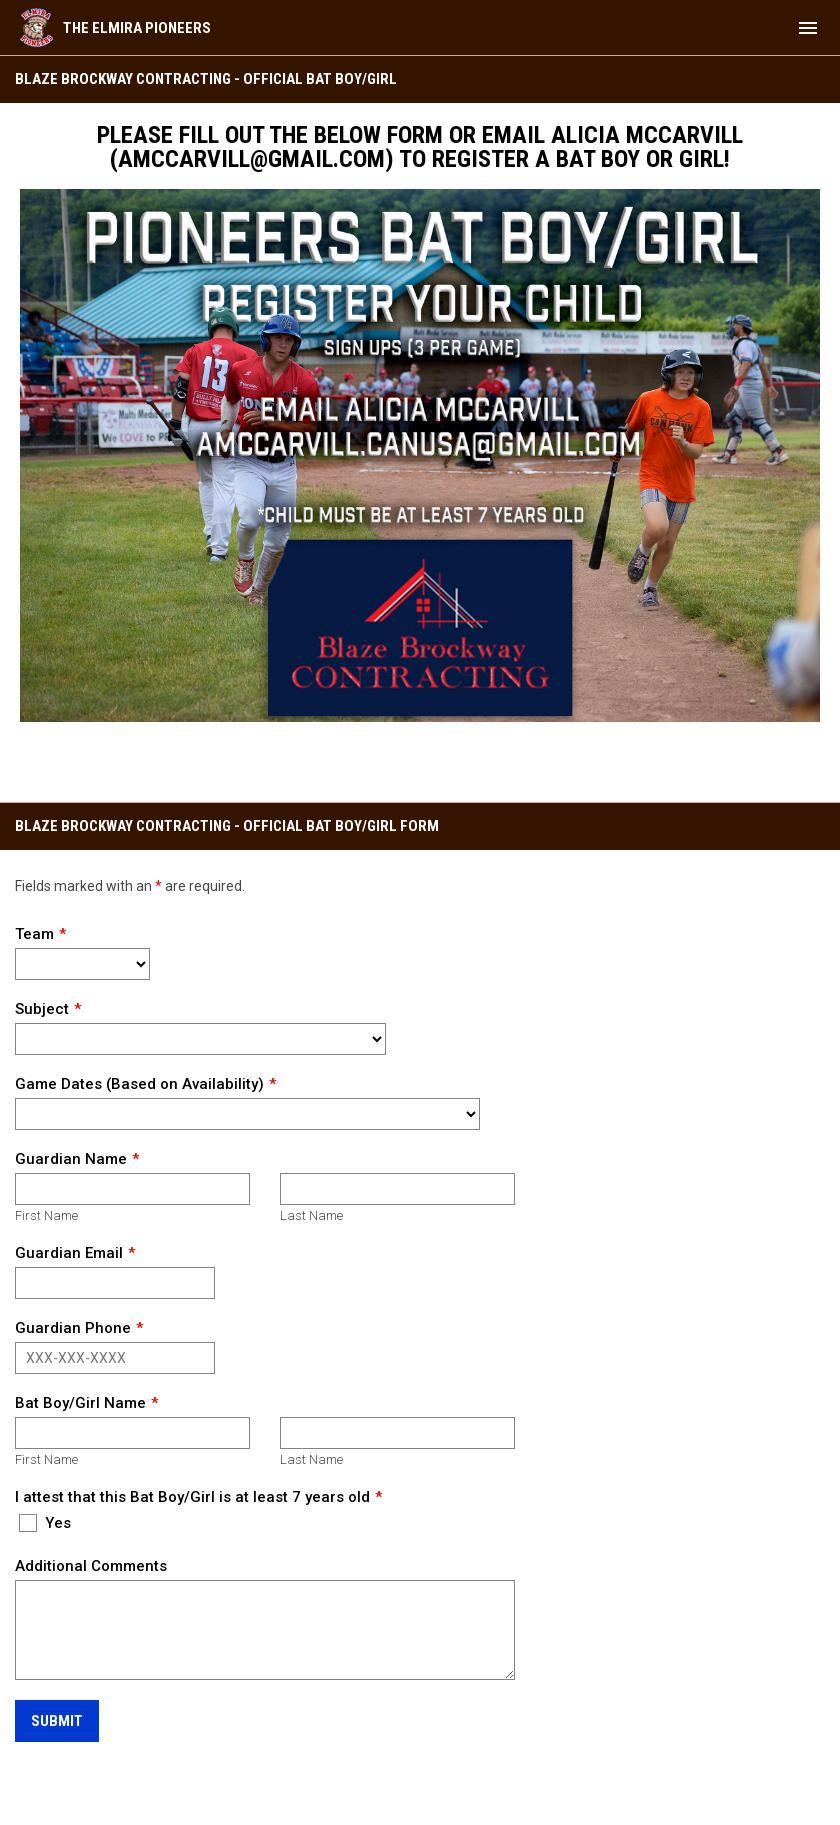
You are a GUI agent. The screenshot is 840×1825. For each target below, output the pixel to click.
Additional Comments (91, 1566)
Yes (45, 1523)
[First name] (132, 1189)
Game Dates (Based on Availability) (139, 1084)
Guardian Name (71, 1159)
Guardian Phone (73, 1328)
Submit (57, 1721)
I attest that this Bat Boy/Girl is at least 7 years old (192, 1497)
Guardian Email (69, 1253)
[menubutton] (808, 28)
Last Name (311, 1215)
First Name (46, 1215)
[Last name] (397, 1189)
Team (34, 934)
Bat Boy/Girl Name (80, 1403)
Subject (42, 1009)
